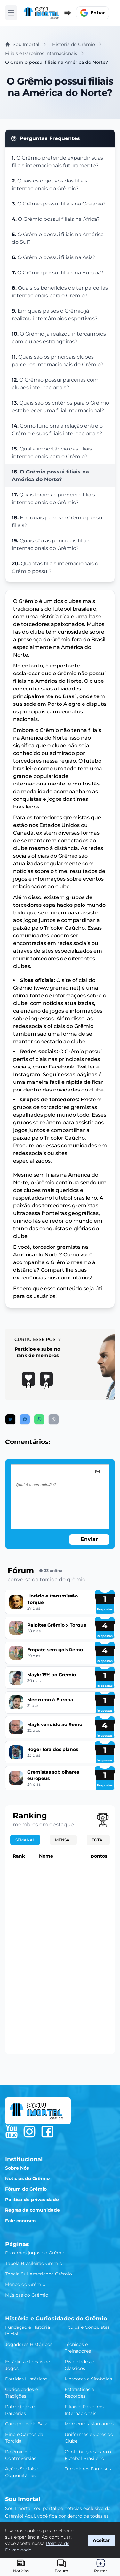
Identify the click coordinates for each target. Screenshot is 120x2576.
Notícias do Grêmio (27, 2178)
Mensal (63, 1839)
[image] (97, 1471)
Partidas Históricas (26, 2379)
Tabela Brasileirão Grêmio (33, 2263)
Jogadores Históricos (28, 2344)
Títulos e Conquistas (87, 2327)
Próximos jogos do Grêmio (35, 2253)
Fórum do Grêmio (26, 2189)
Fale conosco (20, 2220)
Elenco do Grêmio (25, 2284)
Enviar (89, 1539)
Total (98, 1839)
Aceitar (101, 2540)
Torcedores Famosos (88, 2469)
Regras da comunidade (32, 2210)
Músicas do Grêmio (26, 2295)
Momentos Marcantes (89, 2424)
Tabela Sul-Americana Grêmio (38, 2274)
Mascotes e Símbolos (88, 2379)
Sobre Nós (17, 2168)
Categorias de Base (26, 2424)
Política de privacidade (32, 2199)
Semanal (25, 1839)
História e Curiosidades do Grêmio (56, 2318)
